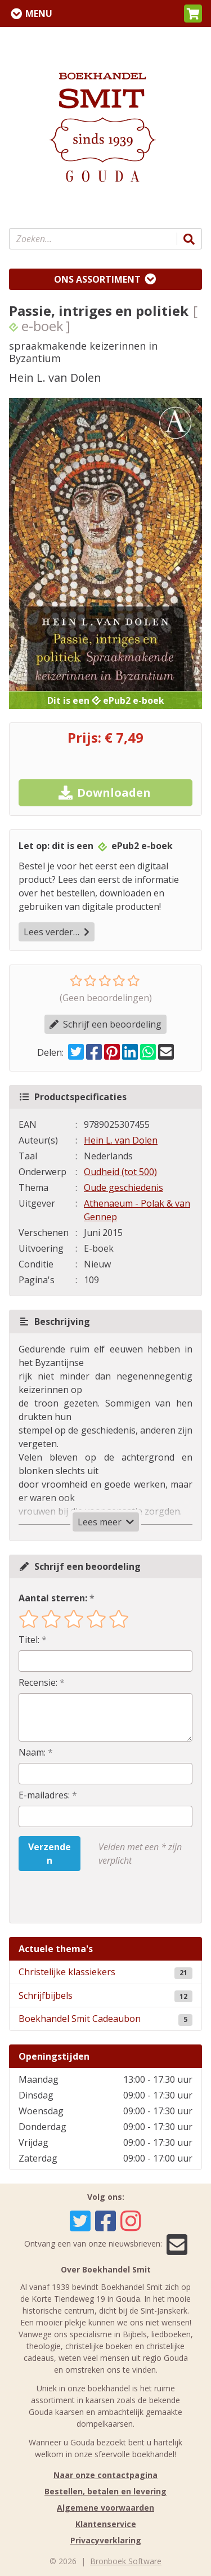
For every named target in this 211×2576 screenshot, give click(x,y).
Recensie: (38, 1682)
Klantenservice (105, 2524)
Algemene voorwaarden (105, 2507)
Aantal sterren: (53, 1598)
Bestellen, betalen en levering (105, 2491)
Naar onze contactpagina (105, 2475)
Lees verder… (56, 932)
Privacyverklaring (105, 2540)
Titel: (29, 1639)
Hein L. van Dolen (121, 1140)
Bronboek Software (125, 2561)
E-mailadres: (44, 1795)
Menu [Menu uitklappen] (38, 13)
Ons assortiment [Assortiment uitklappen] (97, 279)
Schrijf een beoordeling (105, 1024)
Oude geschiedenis (123, 1187)
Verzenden (49, 1854)
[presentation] (91, 1897)
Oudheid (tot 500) (120, 1172)
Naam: (32, 1752)
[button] (193, 14)
